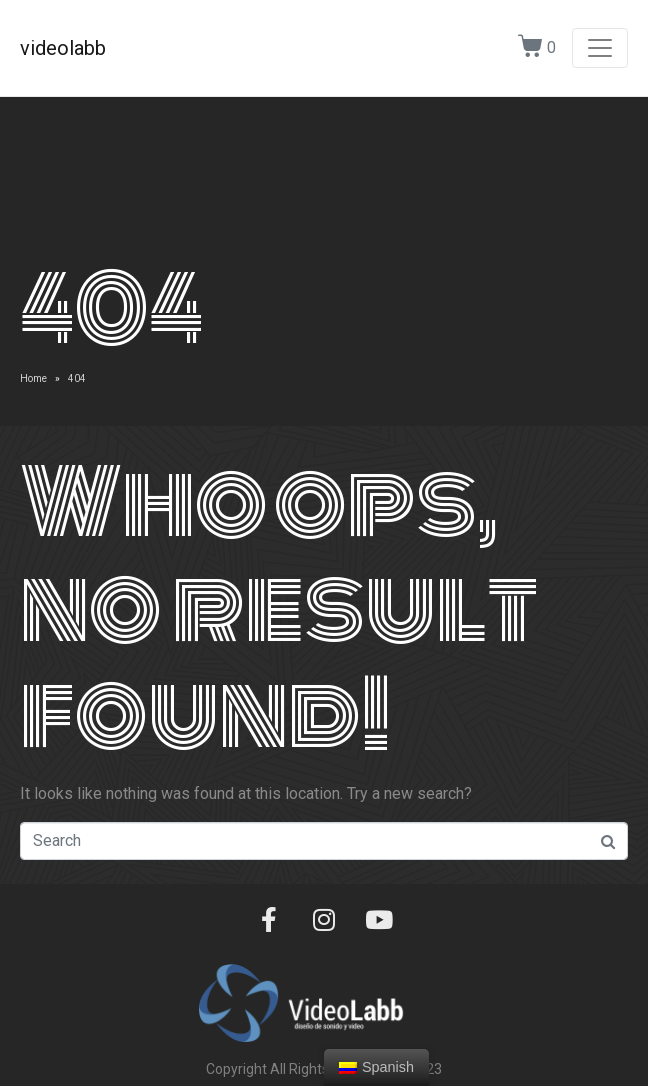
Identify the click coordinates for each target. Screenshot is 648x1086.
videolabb (63, 48)
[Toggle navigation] (600, 48)
